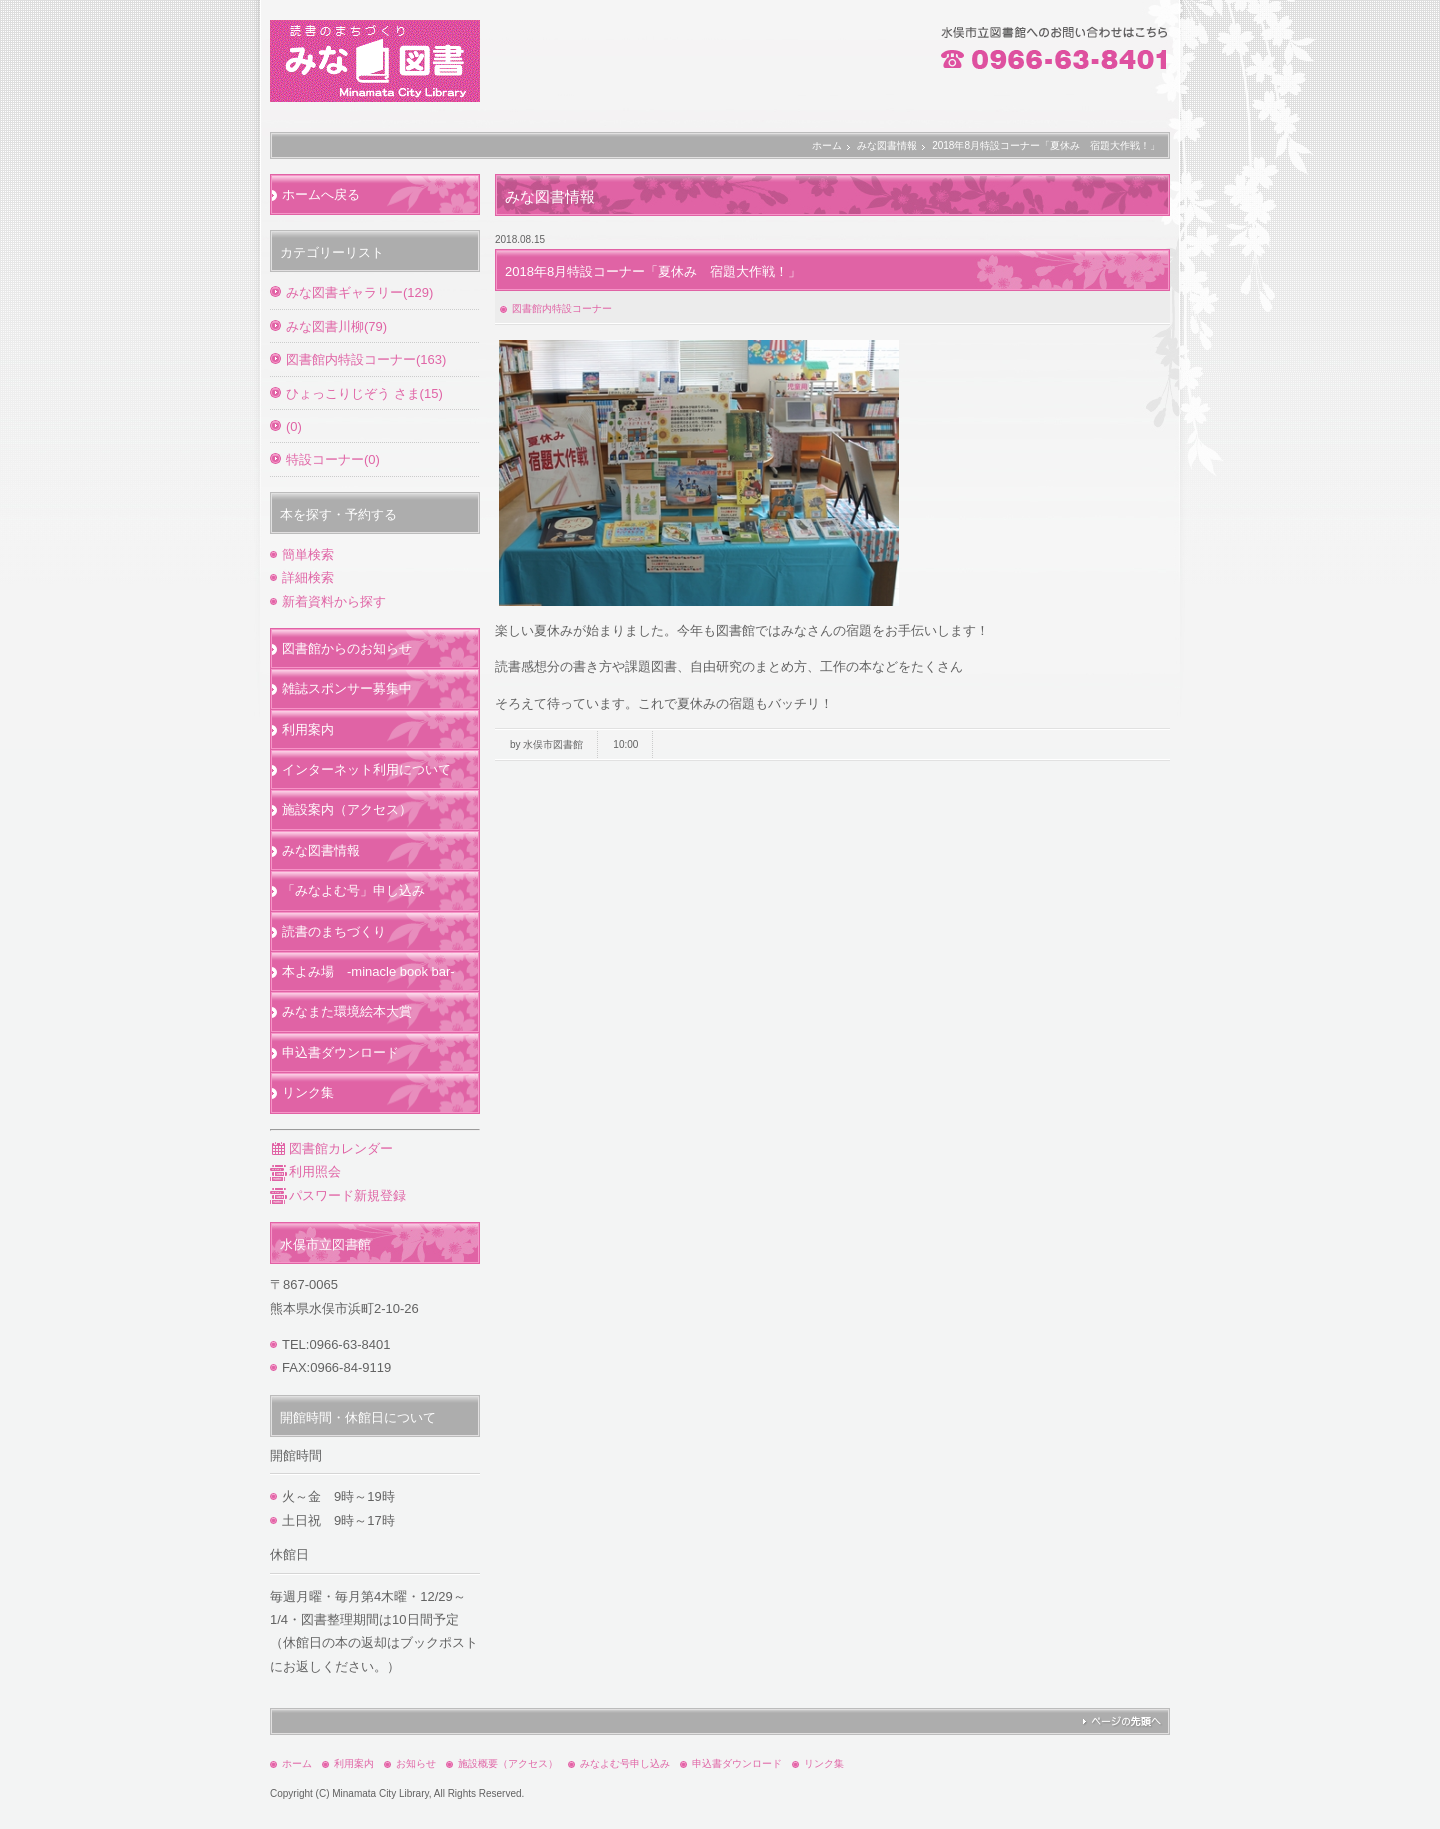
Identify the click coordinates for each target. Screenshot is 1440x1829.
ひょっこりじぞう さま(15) (364, 393)
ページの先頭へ (1121, 1721)
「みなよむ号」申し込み (353, 890)
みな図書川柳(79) (336, 326)
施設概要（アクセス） (508, 1763)
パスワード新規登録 (338, 1195)
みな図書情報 (887, 145)
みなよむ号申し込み (625, 1763)
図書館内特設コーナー (562, 308)
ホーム (827, 145)
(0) (294, 426)
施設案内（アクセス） (347, 809)
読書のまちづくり (334, 931)
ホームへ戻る (321, 194)
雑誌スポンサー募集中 (347, 688)
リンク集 (308, 1092)
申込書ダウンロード (340, 1052)
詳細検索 (308, 577)
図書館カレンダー (331, 1148)
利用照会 (305, 1171)
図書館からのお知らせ (347, 648)
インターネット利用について (366, 769)
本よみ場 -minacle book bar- (368, 971)
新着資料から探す (334, 601)
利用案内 (308, 729)
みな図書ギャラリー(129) (359, 292)
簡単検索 (308, 554)
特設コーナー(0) (333, 459)
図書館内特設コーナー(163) (366, 359)
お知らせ (416, 1763)
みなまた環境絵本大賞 (347, 1011)
